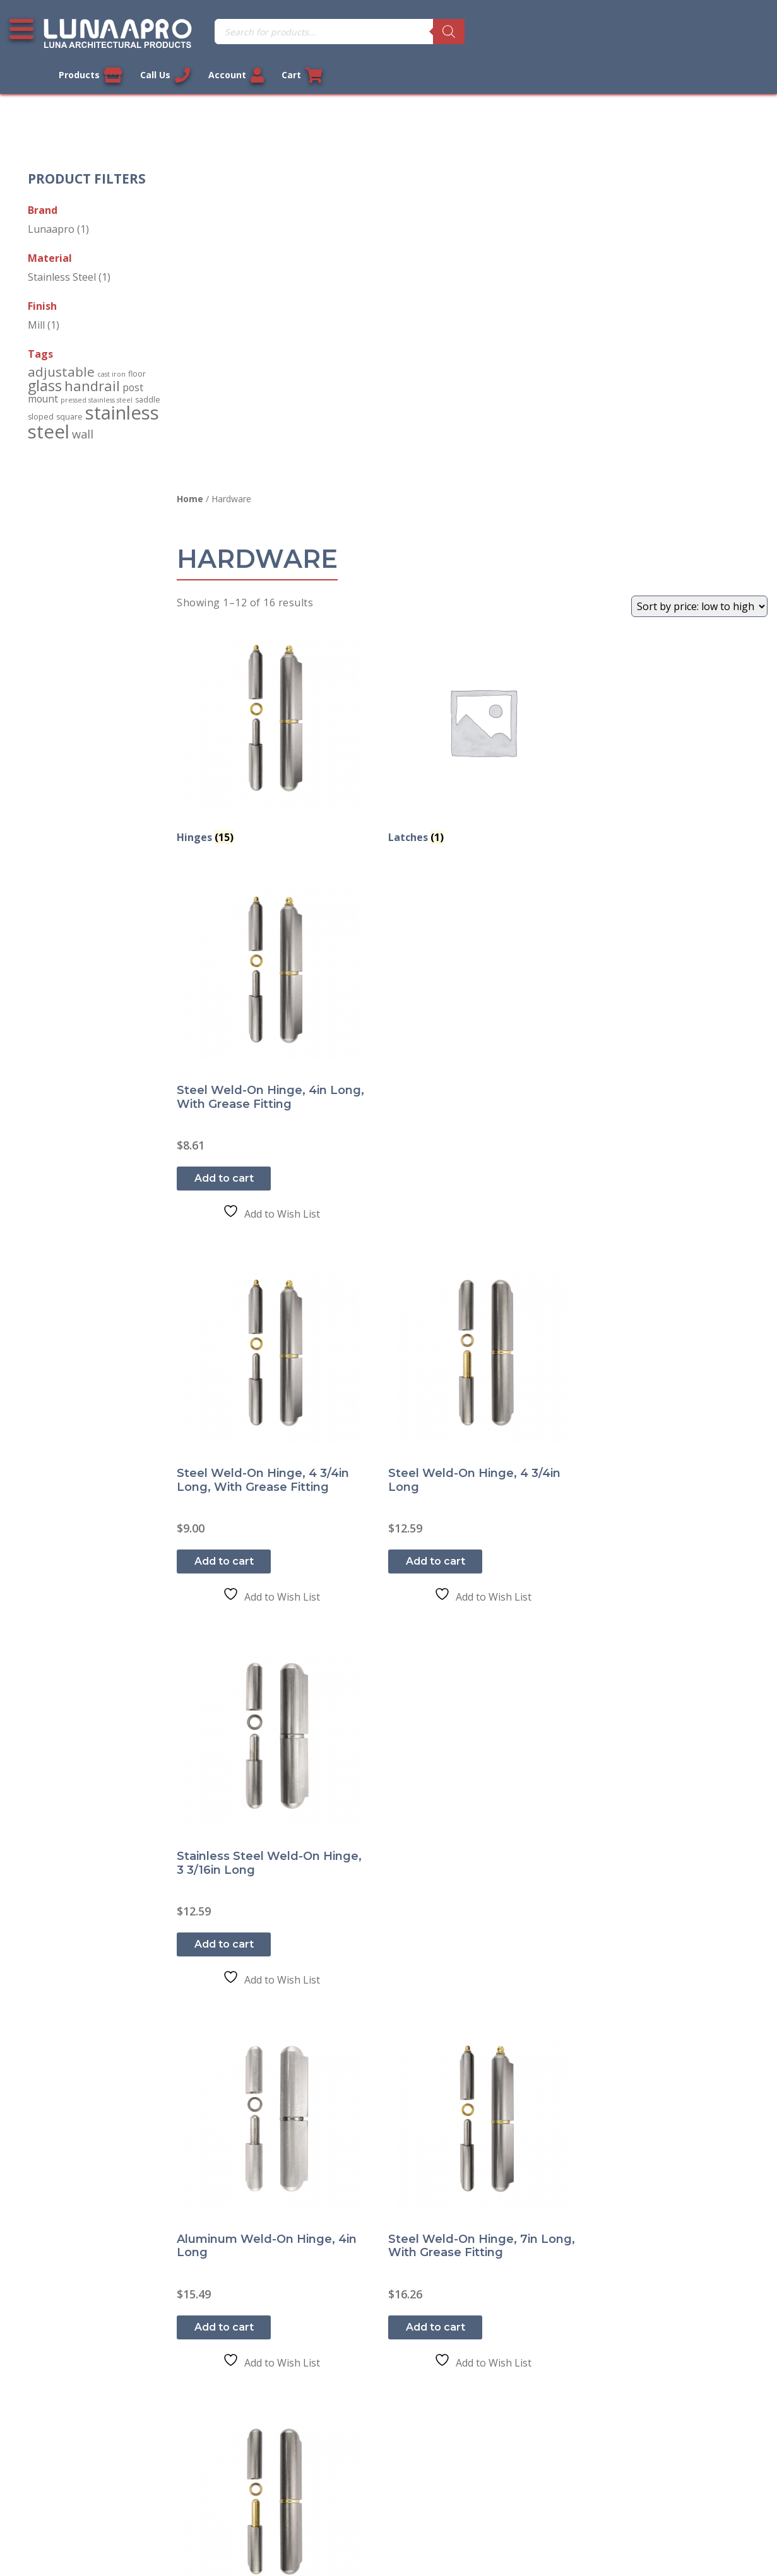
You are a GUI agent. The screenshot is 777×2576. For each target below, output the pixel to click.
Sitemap (38, 2453)
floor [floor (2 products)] (137, 348)
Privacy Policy (50, 2314)
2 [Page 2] (472, 2112)
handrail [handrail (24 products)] (93, 359)
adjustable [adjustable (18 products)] (61, 346)
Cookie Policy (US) (61, 2481)
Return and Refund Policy (78, 2370)
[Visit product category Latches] (473, 325)
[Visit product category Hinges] (270, 325)
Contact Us (45, 2286)
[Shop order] (699, 198)
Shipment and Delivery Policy (87, 2397)
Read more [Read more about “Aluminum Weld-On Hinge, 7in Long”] (227, 2007)
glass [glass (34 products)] (45, 359)
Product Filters (87, 152)
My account (235, 2286)
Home (193, 91)
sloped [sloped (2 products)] (41, 390)
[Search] (428, 31)
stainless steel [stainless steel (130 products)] (94, 395)
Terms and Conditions (71, 2342)
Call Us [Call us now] (609, 31)
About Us (41, 2425)
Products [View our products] (534, 31)
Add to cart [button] (633, 509)
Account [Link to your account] (680, 31)
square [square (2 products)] (70, 390)
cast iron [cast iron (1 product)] (112, 348)
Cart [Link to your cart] (747, 31)
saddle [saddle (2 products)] (148, 373)
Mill (36, 298)
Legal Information (323, 2534)
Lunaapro (51, 202)
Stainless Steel (62, 250)
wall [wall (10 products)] (83, 407)
